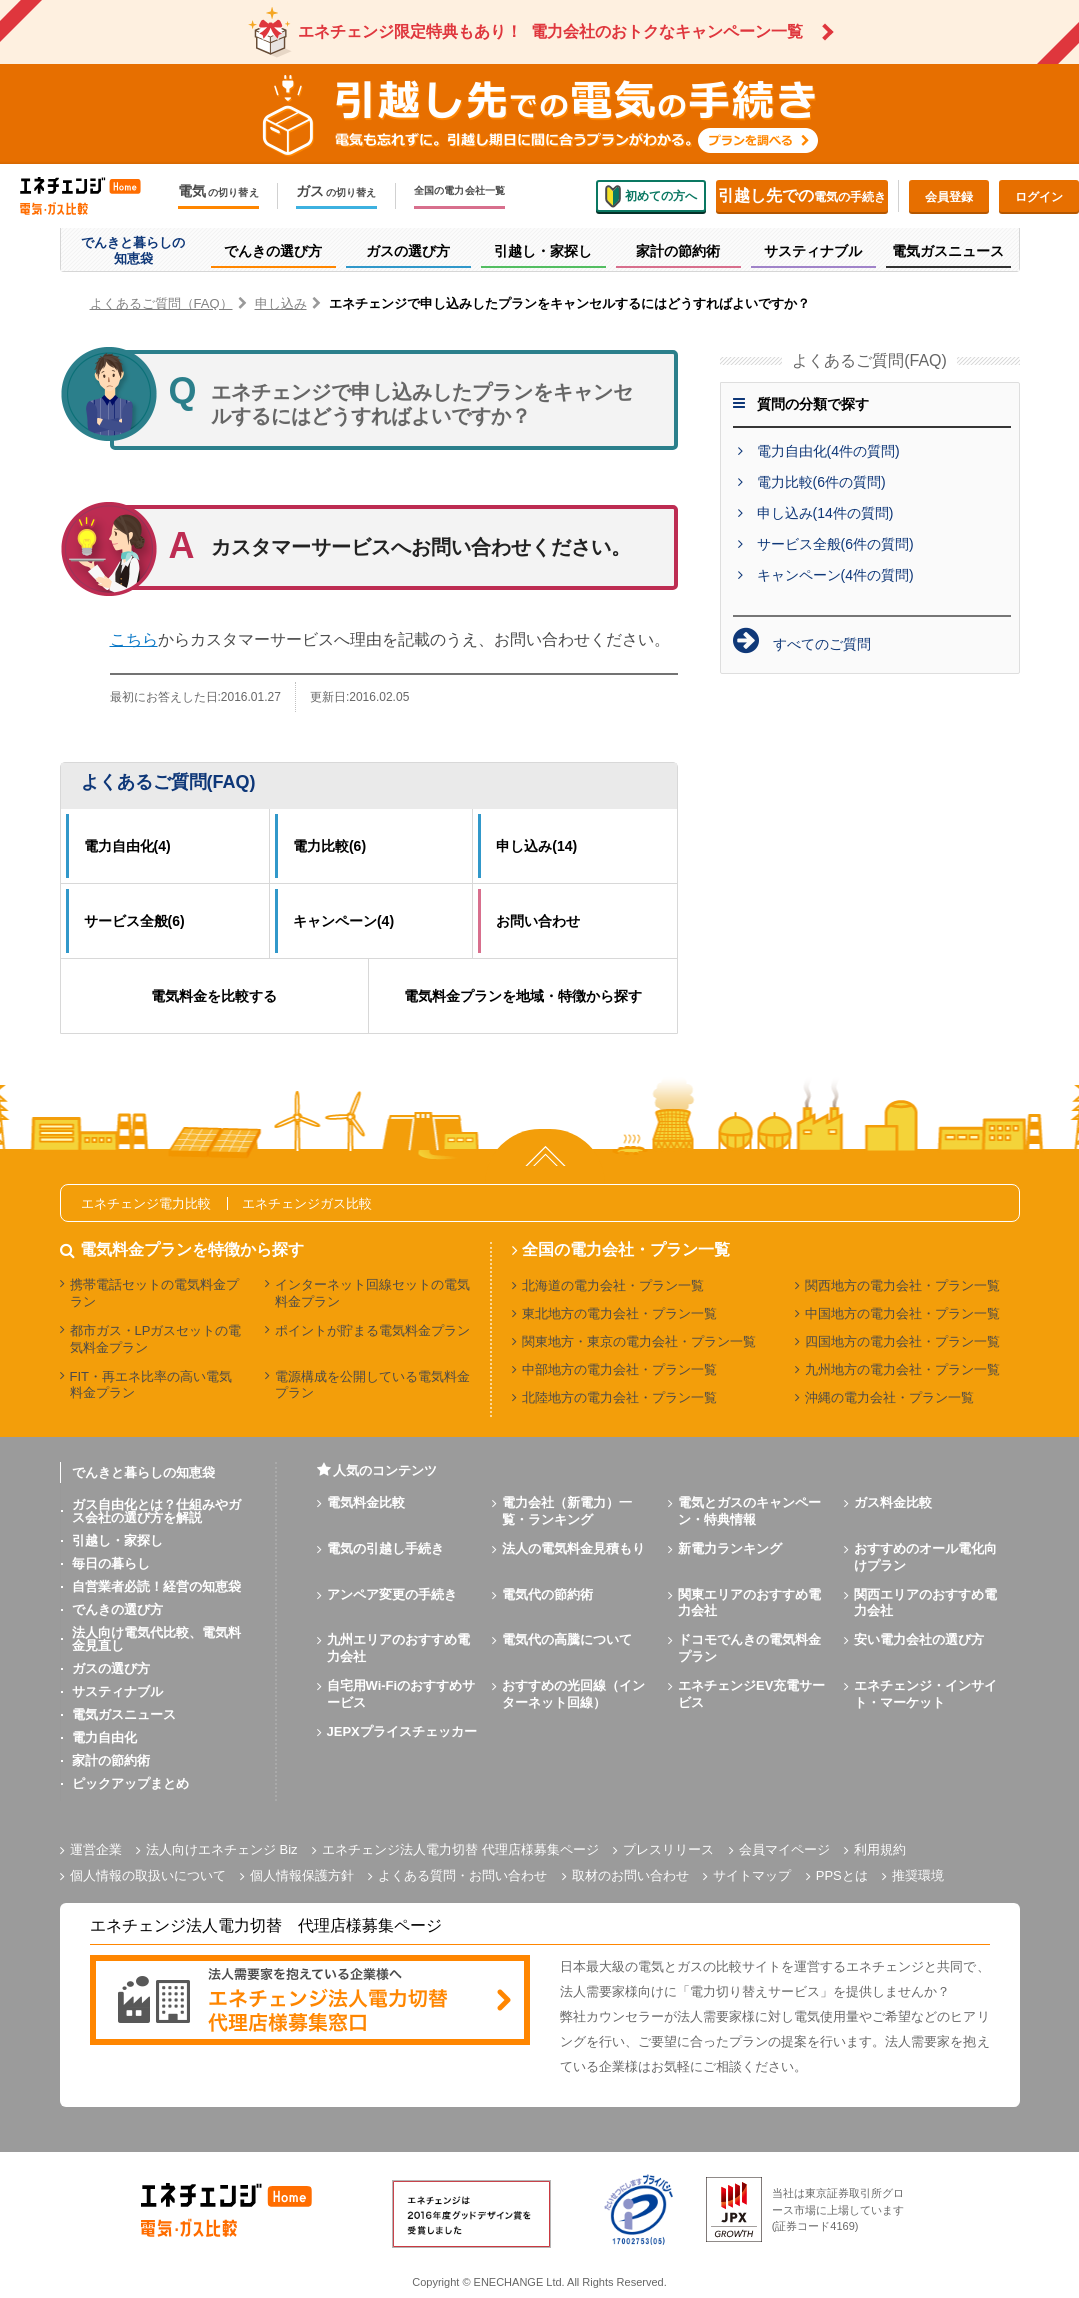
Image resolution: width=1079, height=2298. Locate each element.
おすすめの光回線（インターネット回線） (573, 1694)
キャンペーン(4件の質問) (835, 575)
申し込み (281, 303)
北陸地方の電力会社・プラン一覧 (619, 1397)
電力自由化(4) (127, 846)
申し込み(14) (536, 846)
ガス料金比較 (893, 1502)
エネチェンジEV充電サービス (751, 1694)
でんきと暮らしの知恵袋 (143, 1472)
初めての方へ (651, 196)
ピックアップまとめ (130, 1783)
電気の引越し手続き (385, 1548)
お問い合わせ (538, 921)
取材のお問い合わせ (630, 1875)
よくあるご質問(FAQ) (168, 782)
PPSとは (842, 1875)
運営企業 (96, 1849)
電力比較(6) (329, 846)
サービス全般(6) (134, 921)
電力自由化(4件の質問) (828, 451)
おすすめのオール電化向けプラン (925, 1557)
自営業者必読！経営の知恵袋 (156, 1586)
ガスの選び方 (111, 1668)
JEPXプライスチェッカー (402, 1731)
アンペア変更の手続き (392, 1594)
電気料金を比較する (214, 996)
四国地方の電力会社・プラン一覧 (902, 1341)
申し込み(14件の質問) (825, 513)
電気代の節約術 (547, 1594)
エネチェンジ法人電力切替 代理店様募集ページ (460, 1849)
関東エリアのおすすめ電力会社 (749, 1603)
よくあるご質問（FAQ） (161, 303)
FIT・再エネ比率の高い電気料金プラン (151, 1385)
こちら (134, 639)
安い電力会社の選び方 (919, 1639)
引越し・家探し (117, 1540)
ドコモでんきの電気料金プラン (749, 1648)
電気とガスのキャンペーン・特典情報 (749, 1511)
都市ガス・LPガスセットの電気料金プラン (156, 1339)
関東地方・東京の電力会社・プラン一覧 (639, 1341)
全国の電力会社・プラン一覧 (626, 1250)
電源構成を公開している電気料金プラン (372, 1385)
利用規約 (880, 1849)
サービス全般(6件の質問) (835, 544)
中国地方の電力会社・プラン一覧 (902, 1313)
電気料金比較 (366, 1502)
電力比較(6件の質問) (821, 482)
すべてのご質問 (822, 644)
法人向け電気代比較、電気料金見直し (156, 1639)
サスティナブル (117, 1691)
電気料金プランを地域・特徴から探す (523, 996)
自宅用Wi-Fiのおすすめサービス (401, 1694)
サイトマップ (752, 1875)
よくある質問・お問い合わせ (462, 1875)
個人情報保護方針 (302, 1875)
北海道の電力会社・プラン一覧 (613, 1285)
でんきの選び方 (117, 1609)
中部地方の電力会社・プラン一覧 (619, 1369)
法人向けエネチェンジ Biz (222, 1849)
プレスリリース (668, 1849)
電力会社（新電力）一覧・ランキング (567, 1511)
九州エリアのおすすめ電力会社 (398, 1648)
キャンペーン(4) (343, 921)
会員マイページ (784, 1849)
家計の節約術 (111, 1760)
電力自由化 (104, 1737)
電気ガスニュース (124, 1714)
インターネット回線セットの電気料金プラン (372, 1293)
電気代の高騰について (567, 1639)
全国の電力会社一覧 (460, 191)
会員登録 (949, 197)
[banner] (310, 2001)
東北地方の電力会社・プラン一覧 (619, 1313)
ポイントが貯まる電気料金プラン (372, 1330)
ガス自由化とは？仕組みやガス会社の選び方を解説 (156, 1511)
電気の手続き (802, 195)
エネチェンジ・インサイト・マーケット (925, 1694)
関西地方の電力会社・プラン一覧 (902, 1285)
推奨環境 (918, 1875)
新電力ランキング (730, 1548)
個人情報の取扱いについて (148, 1875)
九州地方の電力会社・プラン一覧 (902, 1369)
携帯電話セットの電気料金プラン (154, 1293)
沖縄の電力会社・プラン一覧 (889, 1397)
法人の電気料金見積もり (573, 1548)
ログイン (1039, 197)
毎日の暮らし (111, 1563)
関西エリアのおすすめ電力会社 (925, 1603)
